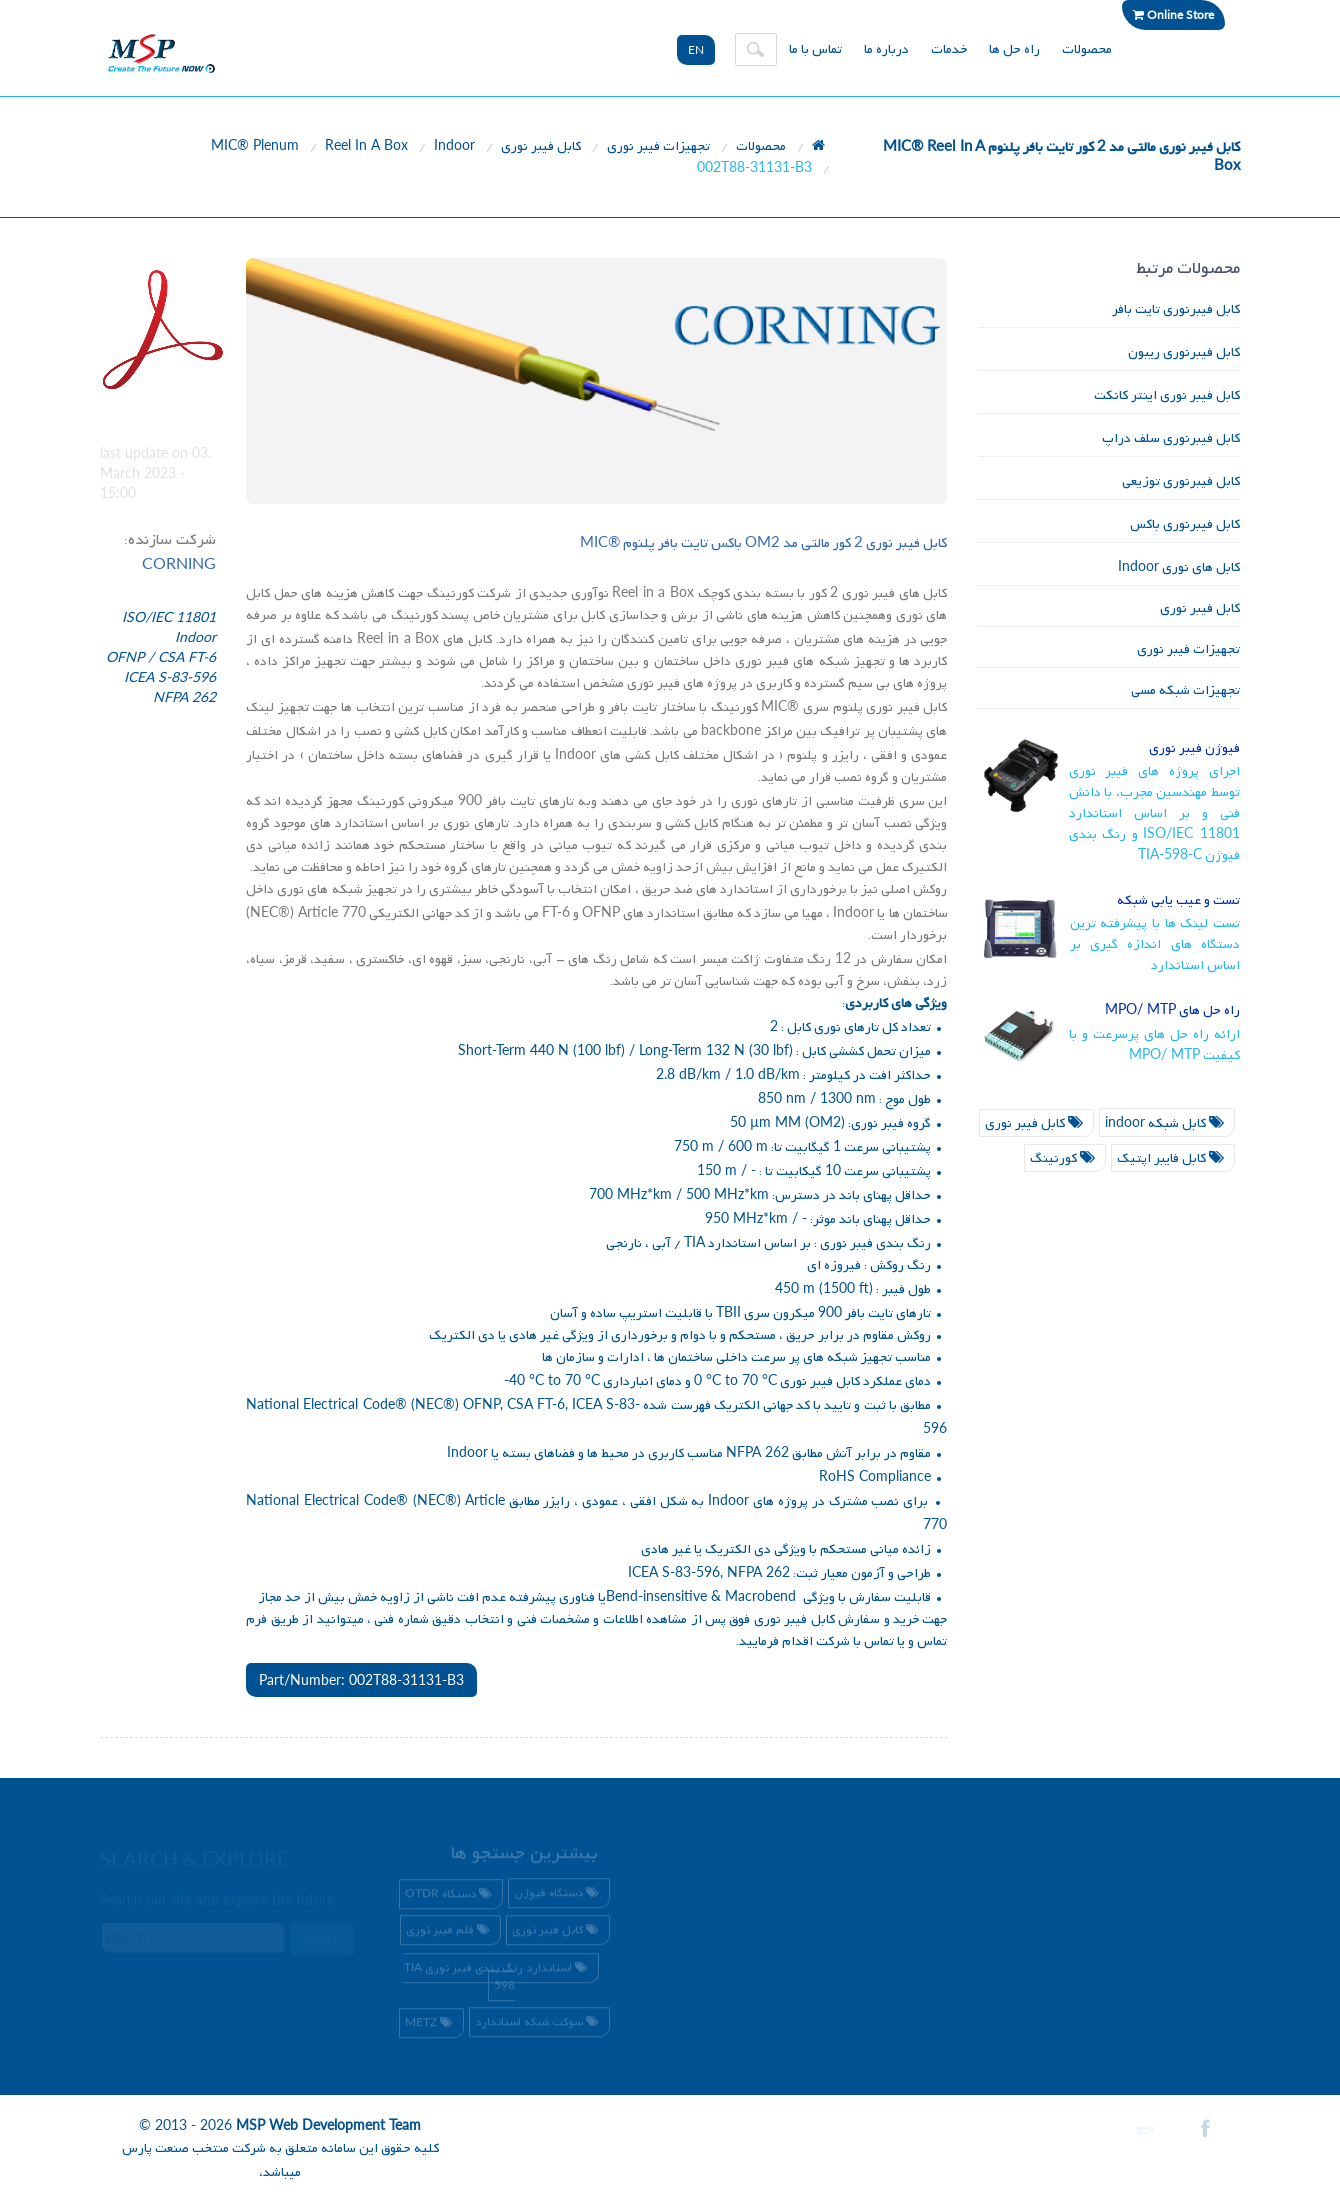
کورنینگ (1065, 1158)
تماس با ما (815, 49)
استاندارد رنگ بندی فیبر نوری (498, 1978)
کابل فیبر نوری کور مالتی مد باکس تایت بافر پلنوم (763, 543)
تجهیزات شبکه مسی (1185, 690)
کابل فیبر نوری (541, 146)
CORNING (179, 562)
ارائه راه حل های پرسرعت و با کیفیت (1155, 1045)
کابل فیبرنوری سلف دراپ (1171, 438)
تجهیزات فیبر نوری (658, 146)
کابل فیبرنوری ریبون (1184, 352)
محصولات (1087, 49)
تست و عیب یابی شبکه (1178, 900)
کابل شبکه (1167, 1123)
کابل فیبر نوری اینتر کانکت (1167, 395)
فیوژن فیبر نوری (1194, 748)
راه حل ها (1014, 49)
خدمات (949, 49)
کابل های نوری (1179, 567)
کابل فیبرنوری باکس (1185, 524)
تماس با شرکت (856, 1641)
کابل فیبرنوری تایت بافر (1176, 309)
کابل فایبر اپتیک (1173, 1158)
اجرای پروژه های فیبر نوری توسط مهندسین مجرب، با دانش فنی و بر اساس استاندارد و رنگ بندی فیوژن (1155, 813)
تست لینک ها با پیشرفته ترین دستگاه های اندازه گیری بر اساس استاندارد (1155, 944)
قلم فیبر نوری (450, 1934)
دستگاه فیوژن (559, 1897)
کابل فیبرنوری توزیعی (1181, 481)
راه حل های (1172, 1010)
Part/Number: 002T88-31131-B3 (361, 1679)
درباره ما (886, 49)
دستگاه (451, 1898)
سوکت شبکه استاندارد (539, 2025)
